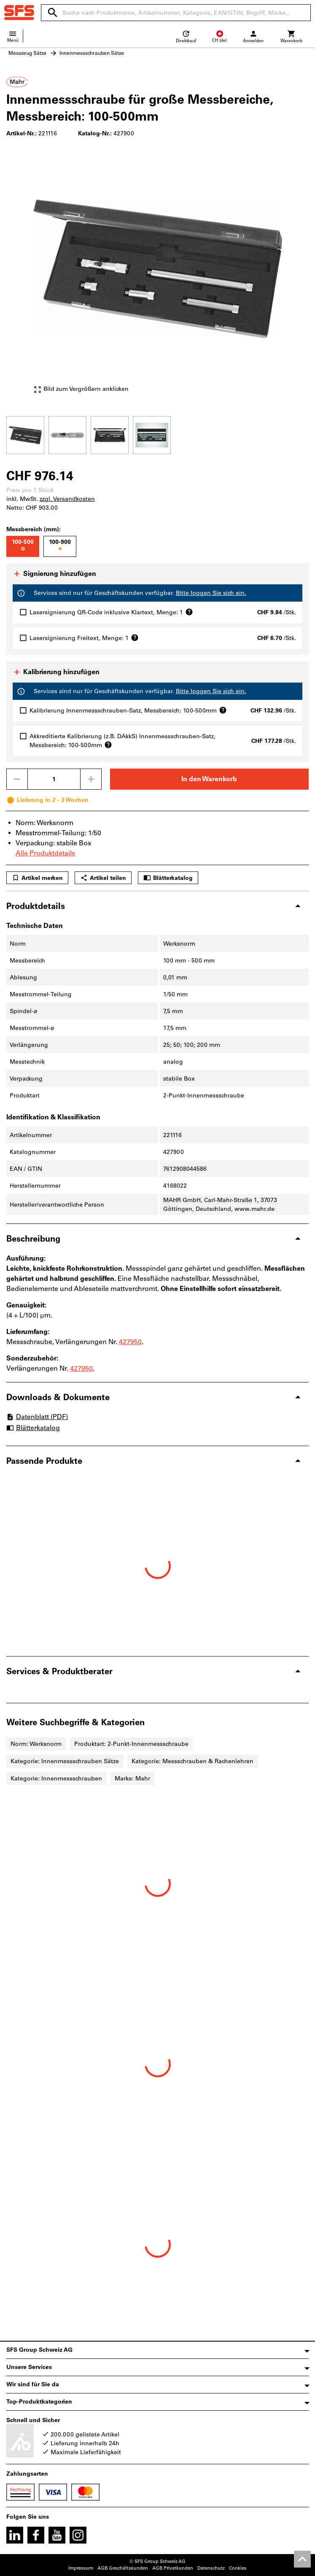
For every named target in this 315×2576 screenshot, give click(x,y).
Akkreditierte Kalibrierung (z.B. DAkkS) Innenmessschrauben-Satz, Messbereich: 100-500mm (122, 741)
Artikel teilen (103, 878)
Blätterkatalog (168, 878)
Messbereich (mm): (33, 529)
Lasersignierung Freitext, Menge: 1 (84, 638)
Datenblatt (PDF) (37, 1417)
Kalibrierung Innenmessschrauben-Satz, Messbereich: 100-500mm (128, 710)
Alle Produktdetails (45, 853)
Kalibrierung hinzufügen (56, 672)
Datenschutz (211, 2568)
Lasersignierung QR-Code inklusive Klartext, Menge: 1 (111, 612)
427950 (130, 1342)
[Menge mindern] (16, 779)
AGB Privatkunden (172, 2568)
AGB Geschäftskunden (122, 2568)
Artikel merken (37, 878)
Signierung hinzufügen (54, 574)
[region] (157, 434)
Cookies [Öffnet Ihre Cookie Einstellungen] (238, 2568)
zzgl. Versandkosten (67, 499)
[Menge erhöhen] (91, 779)
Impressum (80, 2568)
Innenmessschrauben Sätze (91, 53)
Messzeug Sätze (27, 53)
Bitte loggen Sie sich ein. (211, 593)
